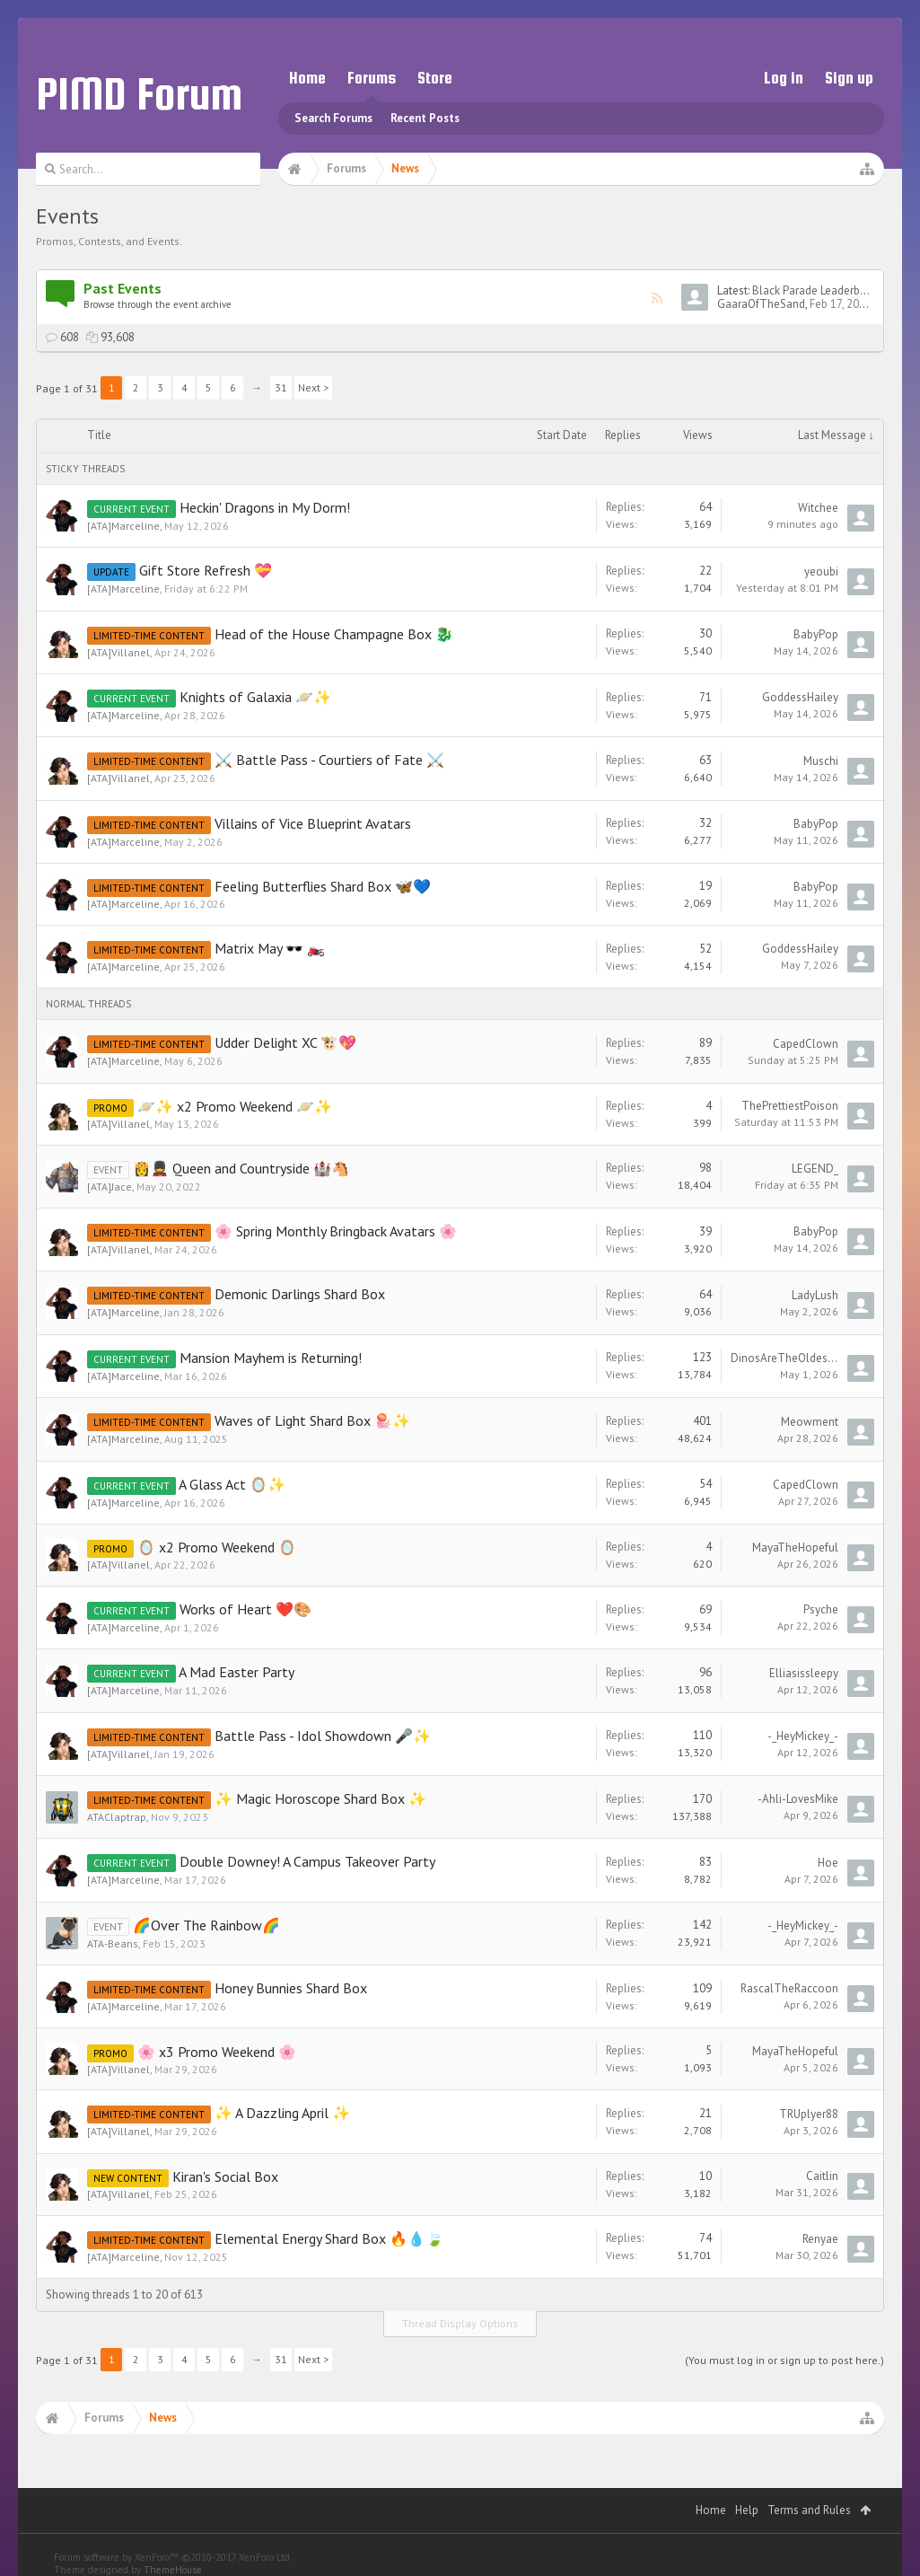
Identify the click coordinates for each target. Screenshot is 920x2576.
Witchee (818, 507)
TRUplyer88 (808, 2114)
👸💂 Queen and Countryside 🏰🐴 (241, 1168)
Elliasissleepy (803, 1673)
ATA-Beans (112, 1943)
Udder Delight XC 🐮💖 (285, 1042)
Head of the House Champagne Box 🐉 (334, 634)
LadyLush (815, 1295)
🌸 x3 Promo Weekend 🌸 (216, 2052)
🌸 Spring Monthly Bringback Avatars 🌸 (336, 1231)
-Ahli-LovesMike (798, 1799)
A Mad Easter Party (236, 1672)
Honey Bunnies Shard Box (291, 1988)
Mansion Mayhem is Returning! (271, 1358)
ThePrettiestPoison (789, 1105)
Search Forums (333, 118)
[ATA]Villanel (118, 652)
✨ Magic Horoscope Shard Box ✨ (320, 1798)
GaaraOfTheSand (761, 304)
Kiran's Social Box (225, 2176)
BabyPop (815, 634)
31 (281, 387)
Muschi (820, 761)
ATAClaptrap (116, 1817)
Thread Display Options (460, 2323)
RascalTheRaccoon (789, 1988)
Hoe (828, 1862)
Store (434, 77)
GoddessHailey (800, 697)
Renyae (820, 2238)
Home (307, 77)
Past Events (122, 288)
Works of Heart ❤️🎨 (245, 1609)
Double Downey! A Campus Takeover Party (307, 1861)
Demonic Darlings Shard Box (300, 1294)
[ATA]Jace (109, 1186)
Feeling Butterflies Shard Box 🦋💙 (323, 886)
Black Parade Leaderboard (817, 290)
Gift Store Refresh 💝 (205, 570)
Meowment (809, 1421)
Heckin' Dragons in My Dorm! (265, 507)
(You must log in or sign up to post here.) (784, 2360)
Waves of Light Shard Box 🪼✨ (312, 1420)
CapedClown (805, 1043)
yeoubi (821, 571)
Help (746, 2510)
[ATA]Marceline (123, 525)
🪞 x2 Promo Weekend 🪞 (216, 1547)
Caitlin (822, 2176)
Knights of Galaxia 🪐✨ (255, 697)
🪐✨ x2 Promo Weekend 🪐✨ (234, 1106)
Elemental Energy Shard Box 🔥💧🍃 (329, 2238)
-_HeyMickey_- (802, 1736)
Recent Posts (425, 118)
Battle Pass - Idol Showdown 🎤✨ (323, 1736)
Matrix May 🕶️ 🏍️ (270, 948)
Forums (371, 77)
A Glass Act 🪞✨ (232, 1484)
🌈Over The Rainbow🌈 (206, 1925)
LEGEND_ (815, 1168)
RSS (657, 298)
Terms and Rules (809, 2510)
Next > (313, 387)
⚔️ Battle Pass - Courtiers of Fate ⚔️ (329, 760)
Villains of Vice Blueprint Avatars (313, 823)
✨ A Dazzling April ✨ (282, 2113)
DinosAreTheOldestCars (784, 1358)
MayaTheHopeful (795, 1547)
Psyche (820, 1609)
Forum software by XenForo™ (173, 2557)
